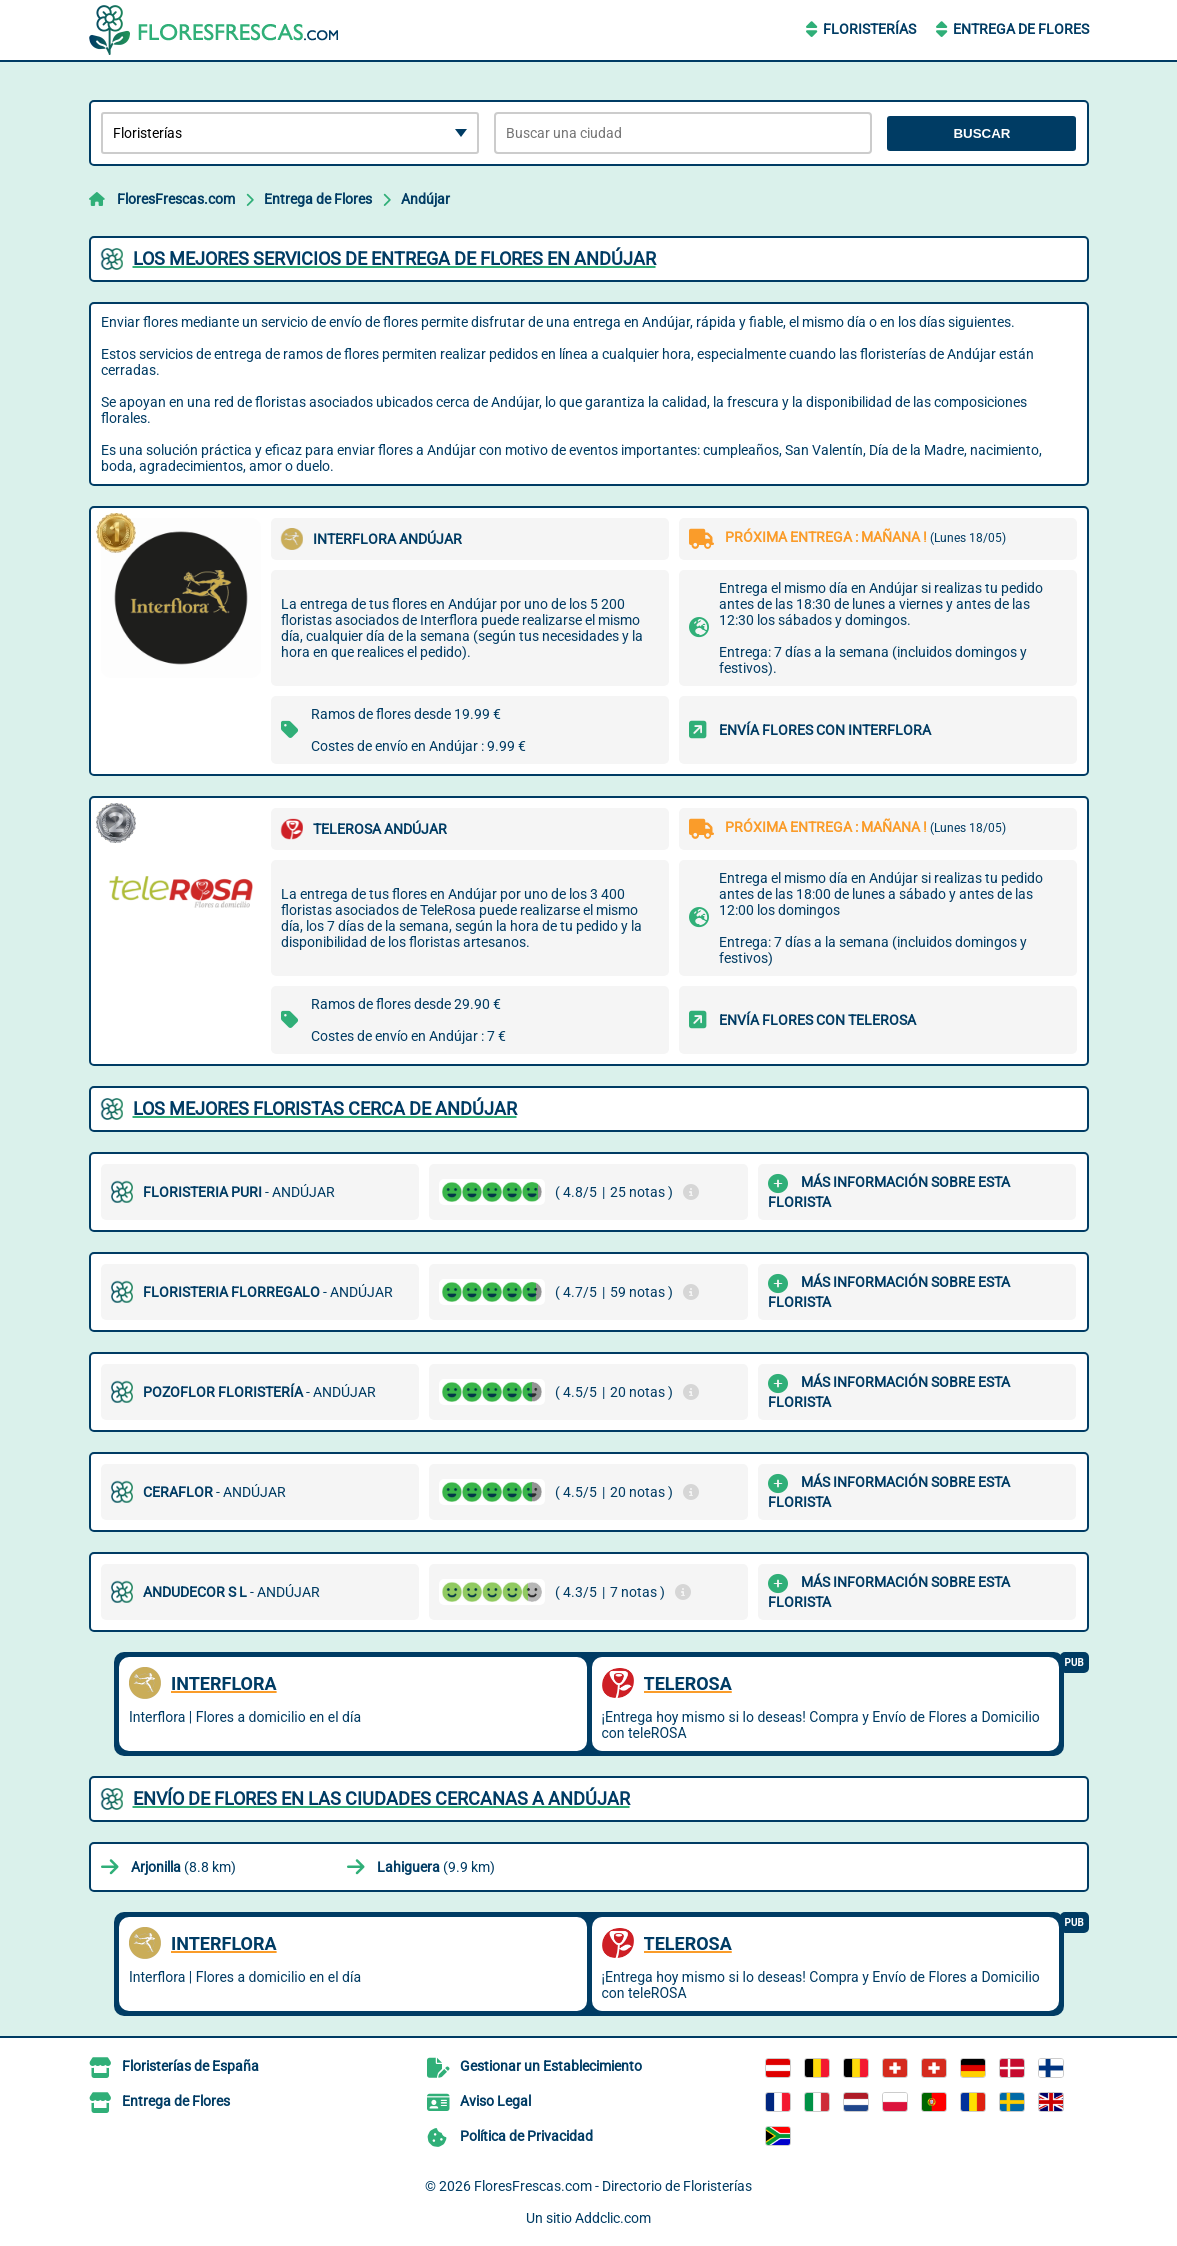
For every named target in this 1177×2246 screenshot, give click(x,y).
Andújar (425, 199)
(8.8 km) (183, 1867)
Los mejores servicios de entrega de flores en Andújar (394, 258)
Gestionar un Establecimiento (551, 2066)
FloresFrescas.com (176, 199)
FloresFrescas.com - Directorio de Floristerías (613, 2186)
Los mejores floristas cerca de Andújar (325, 1108)
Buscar (981, 133)
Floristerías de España (190, 2066)
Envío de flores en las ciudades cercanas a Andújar (381, 1798)
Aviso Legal (495, 2101)
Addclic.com (613, 2218)
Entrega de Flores (1021, 29)
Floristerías (869, 29)
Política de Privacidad (526, 2136)
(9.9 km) (436, 1867)
